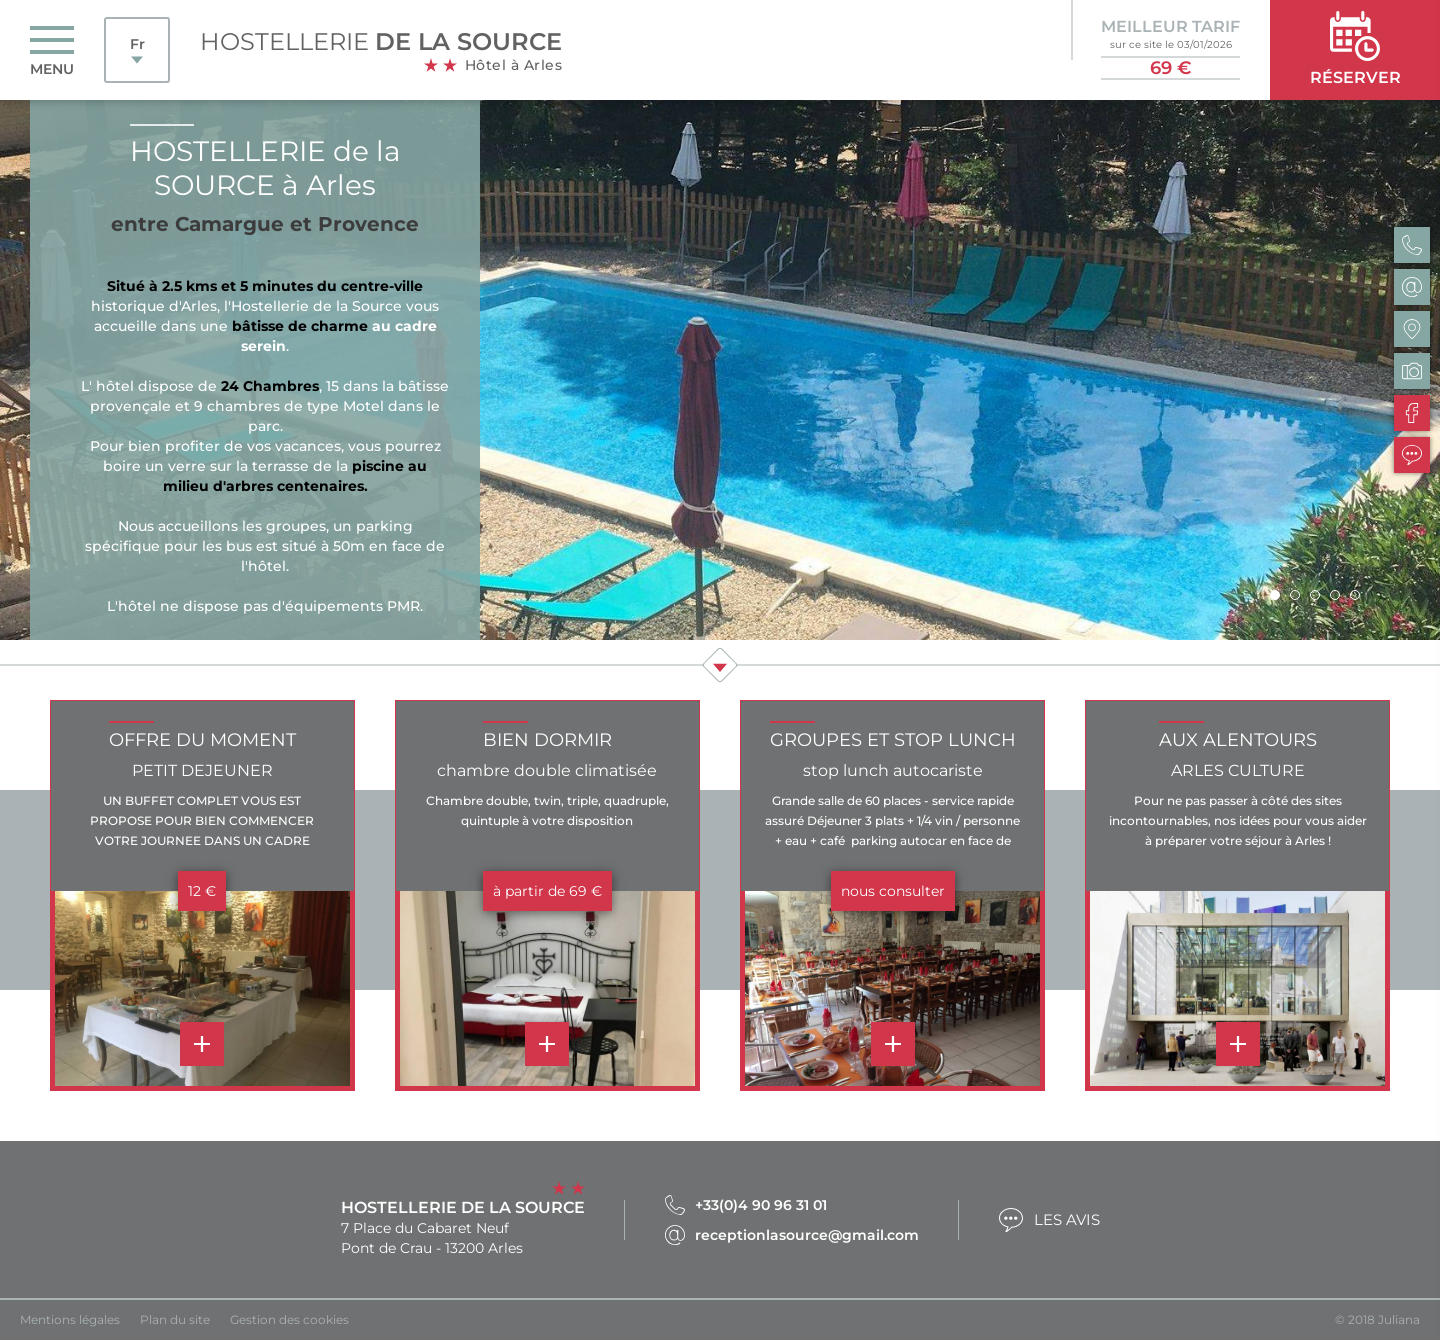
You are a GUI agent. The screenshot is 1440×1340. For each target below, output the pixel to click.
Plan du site (175, 1319)
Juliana (1399, 1319)
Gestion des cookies (289, 1319)
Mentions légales (70, 1319)
